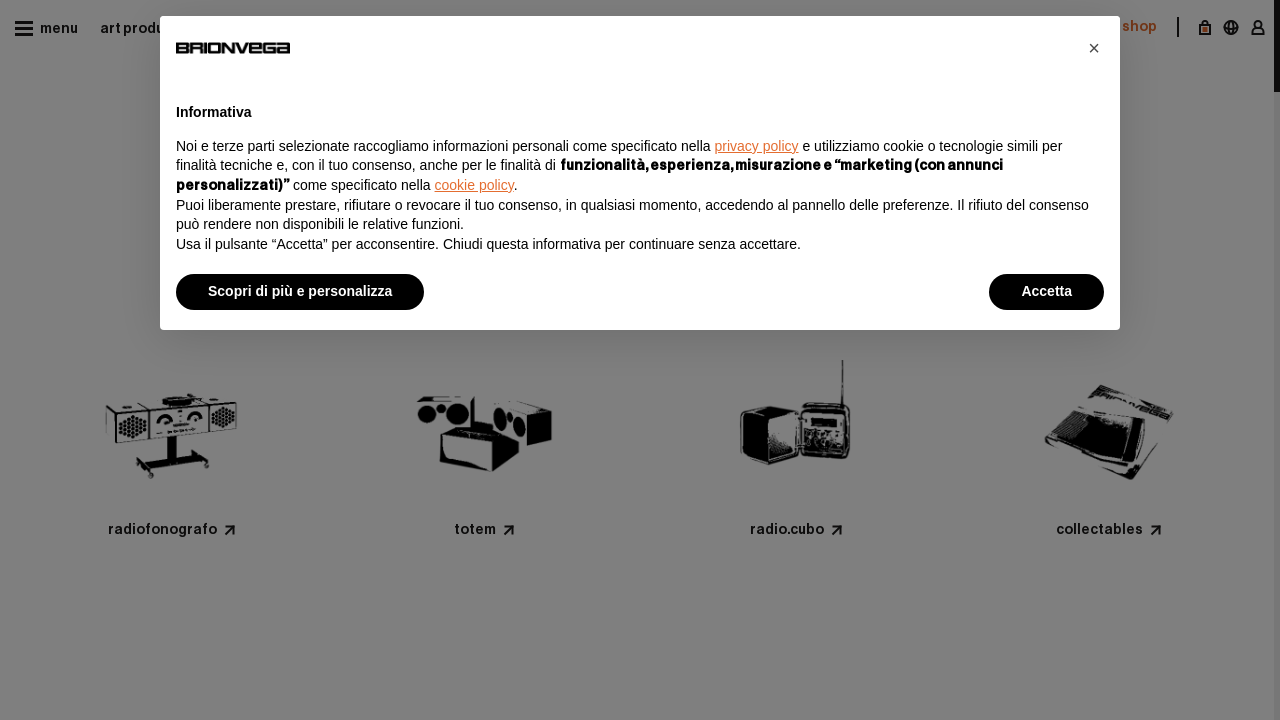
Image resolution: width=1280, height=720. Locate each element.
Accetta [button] (1046, 291)
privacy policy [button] (757, 146)
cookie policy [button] (474, 185)
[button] (1094, 48)
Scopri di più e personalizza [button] (300, 291)
